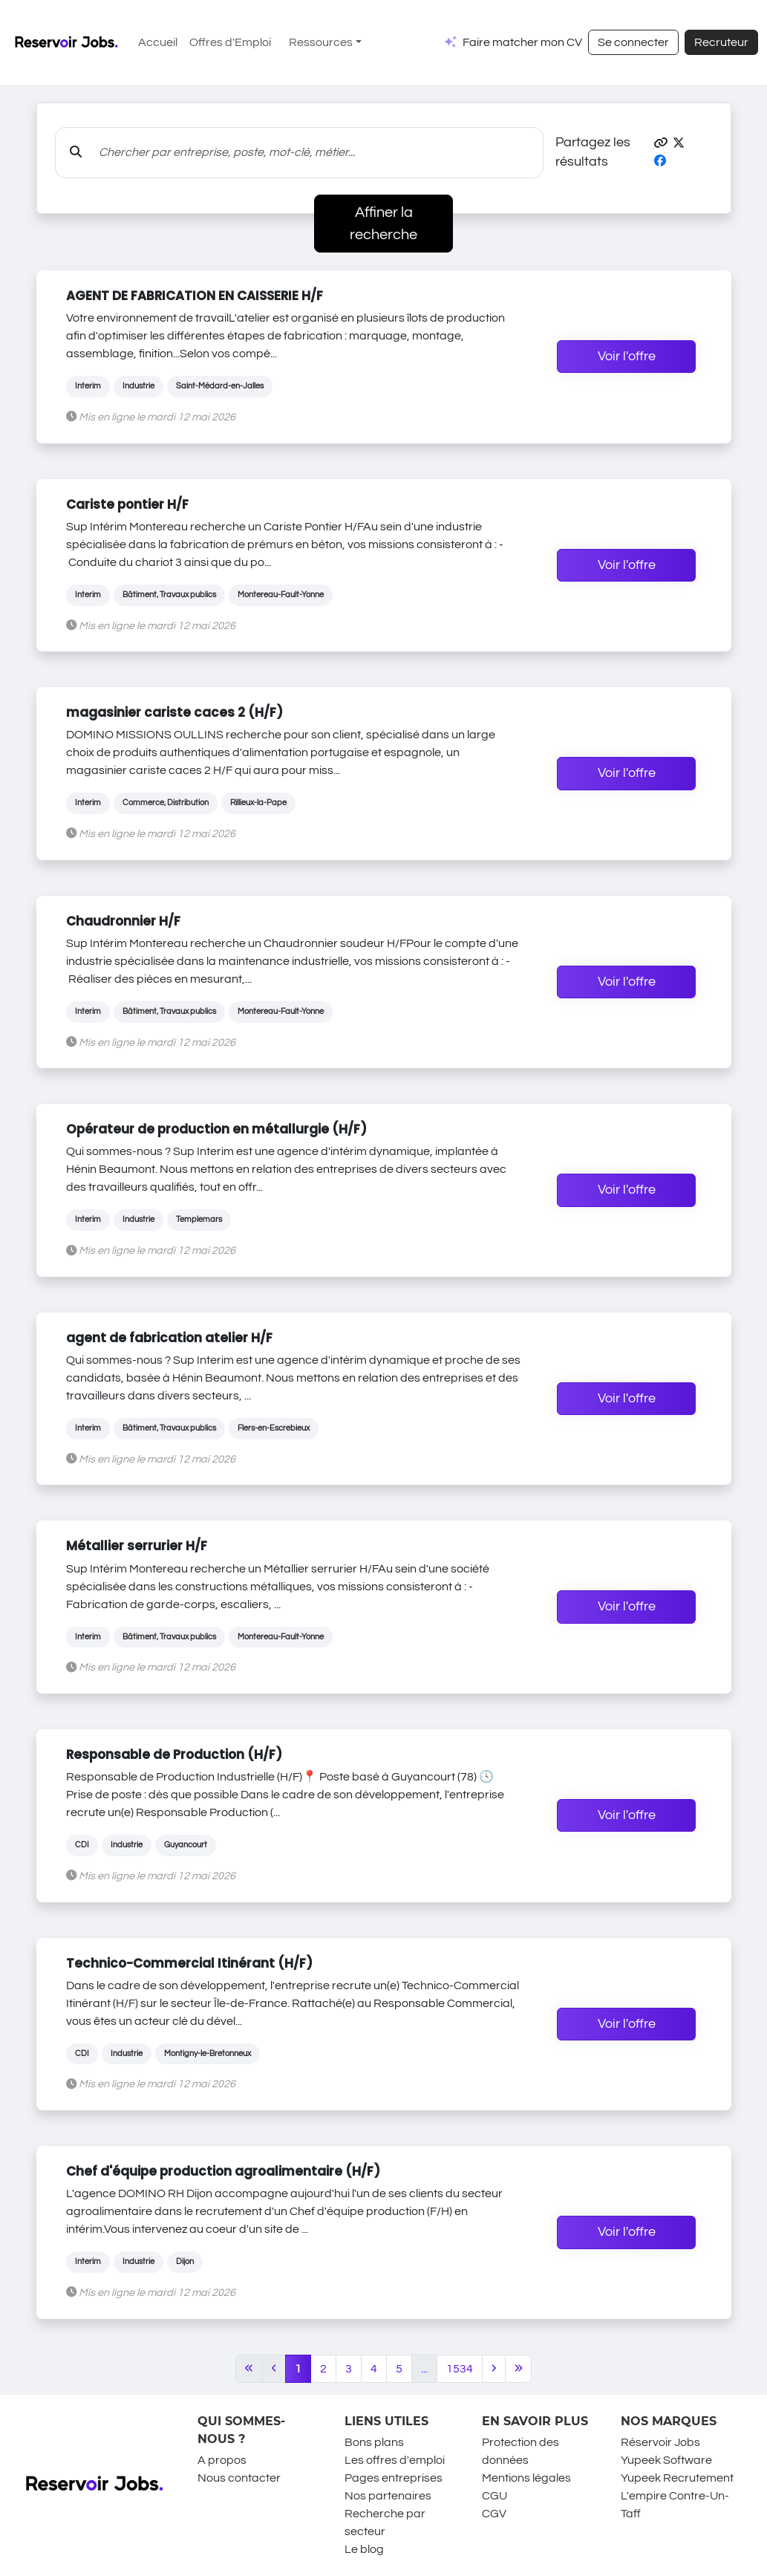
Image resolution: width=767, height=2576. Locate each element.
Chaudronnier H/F (123, 921)
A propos (222, 2460)
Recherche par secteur (385, 2522)
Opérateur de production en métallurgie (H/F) (216, 1129)
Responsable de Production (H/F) (174, 1754)
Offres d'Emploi (230, 42)
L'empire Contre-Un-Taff (675, 2505)
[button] (661, 143)
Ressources (321, 42)
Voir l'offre (627, 356)
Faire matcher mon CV (522, 42)
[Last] (518, 2369)
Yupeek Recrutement (677, 2478)
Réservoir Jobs (660, 2442)
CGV (494, 2514)
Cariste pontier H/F (127, 504)
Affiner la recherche (383, 223)
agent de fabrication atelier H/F (169, 1338)
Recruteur (721, 42)
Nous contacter (239, 2478)
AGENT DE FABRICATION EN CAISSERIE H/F (194, 296)
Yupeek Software (666, 2460)
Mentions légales (526, 2478)
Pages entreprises (394, 2478)
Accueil (157, 42)
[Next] (494, 2369)
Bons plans (374, 2442)
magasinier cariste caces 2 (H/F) (174, 712)
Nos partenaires (388, 2496)
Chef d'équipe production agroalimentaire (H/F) (223, 2171)
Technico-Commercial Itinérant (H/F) (189, 1963)
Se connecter (633, 42)
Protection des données (520, 2451)
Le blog (364, 2549)
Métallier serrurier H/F (136, 1546)
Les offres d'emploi (395, 2460)
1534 (459, 2369)
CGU (494, 2496)
